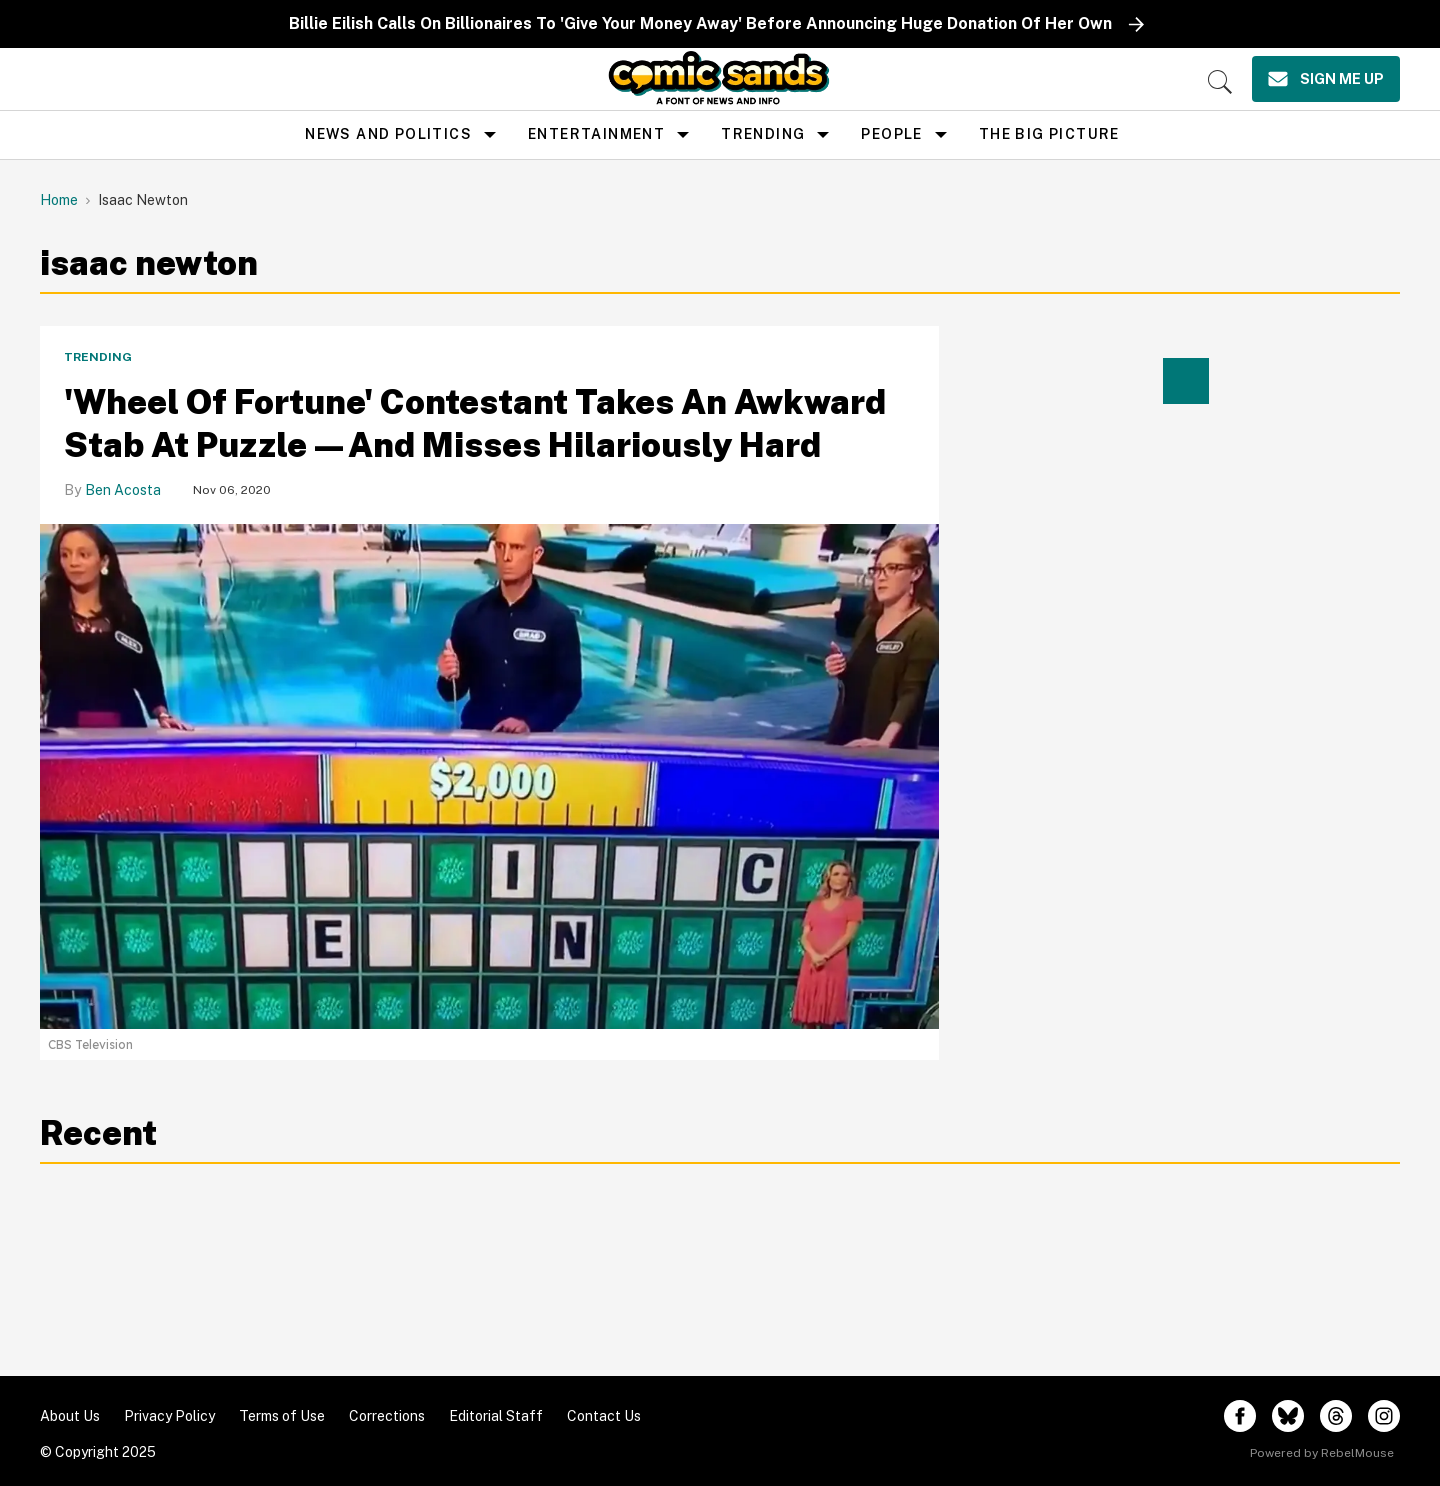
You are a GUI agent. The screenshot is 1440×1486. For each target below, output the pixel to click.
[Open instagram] (1384, 1416)
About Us (70, 1416)
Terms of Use (282, 1416)
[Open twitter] (1288, 1416)
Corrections (387, 1416)
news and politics (388, 134)
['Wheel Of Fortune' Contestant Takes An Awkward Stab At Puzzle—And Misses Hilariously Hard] (489, 774)
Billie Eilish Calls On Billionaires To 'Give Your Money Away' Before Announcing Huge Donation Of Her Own (700, 23)
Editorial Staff (496, 1416)
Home (59, 200)
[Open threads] (1336, 1416)
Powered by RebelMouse (1322, 1453)
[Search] (1220, 82)
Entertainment (596, 134)
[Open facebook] (1240, 1416)
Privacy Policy (169, 1416)
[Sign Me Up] (1326, 79)
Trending (763, 134)
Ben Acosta (123, 490)
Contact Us (604, 1416)
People (891, 134)
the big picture (1049, 134)
